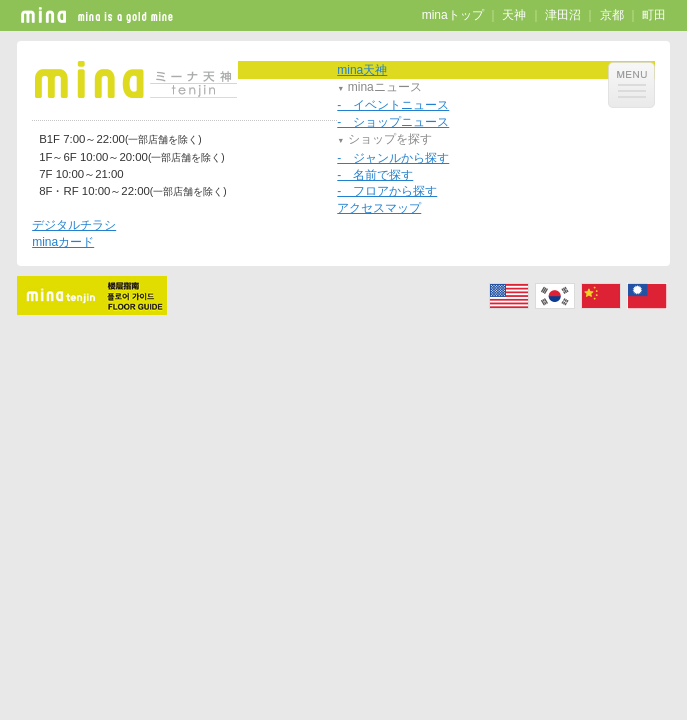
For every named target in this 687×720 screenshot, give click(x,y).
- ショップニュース (393, 122)
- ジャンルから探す (393, 158)
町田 (654, 15)
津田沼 (563, 15)
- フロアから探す (387, 191)
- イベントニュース (393, 105)
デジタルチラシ (74, 225)
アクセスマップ (379, 208)
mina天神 (362, 70)
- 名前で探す (375, 175)
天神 (514, 15)
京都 (612, 15)
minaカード (63, 242)
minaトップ (453, 15)
